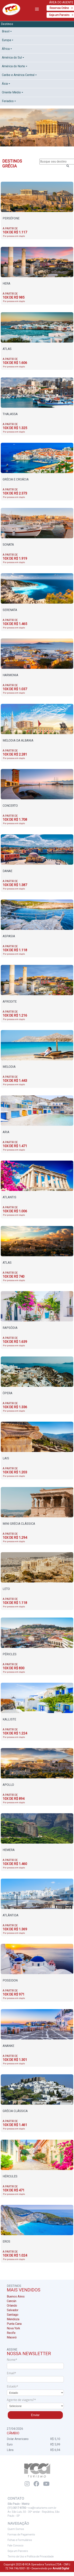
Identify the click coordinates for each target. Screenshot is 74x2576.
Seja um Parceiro (18, 2551)
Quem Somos (16, 2529)
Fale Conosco (15, 2545)
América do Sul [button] (12, 57)
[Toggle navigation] (37, 9)
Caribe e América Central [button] (18, 75)
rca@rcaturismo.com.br (42, 2507)
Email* (11, 2373)
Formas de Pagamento (21, 2534)
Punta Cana (14, 2324)
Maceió (12, 2337)
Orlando (12, 2305)
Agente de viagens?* (21, 2400)
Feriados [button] (8, 101)
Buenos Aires (16, 2296)
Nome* (12, 2360)
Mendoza (13, 2319)
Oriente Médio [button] (11, 92)
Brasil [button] (5, 31)
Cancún (11, 2301)
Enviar (35, 2415)
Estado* (12, 2386)
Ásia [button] (5, 83)
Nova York (13, 2328)
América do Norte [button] (13, 66)
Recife (11, 2333)
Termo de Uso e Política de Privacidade (31, 2556)
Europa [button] (6, 40)
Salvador (12, 2310)
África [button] (6, 49)
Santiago (12, 2314)
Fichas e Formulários (20, 2540)
